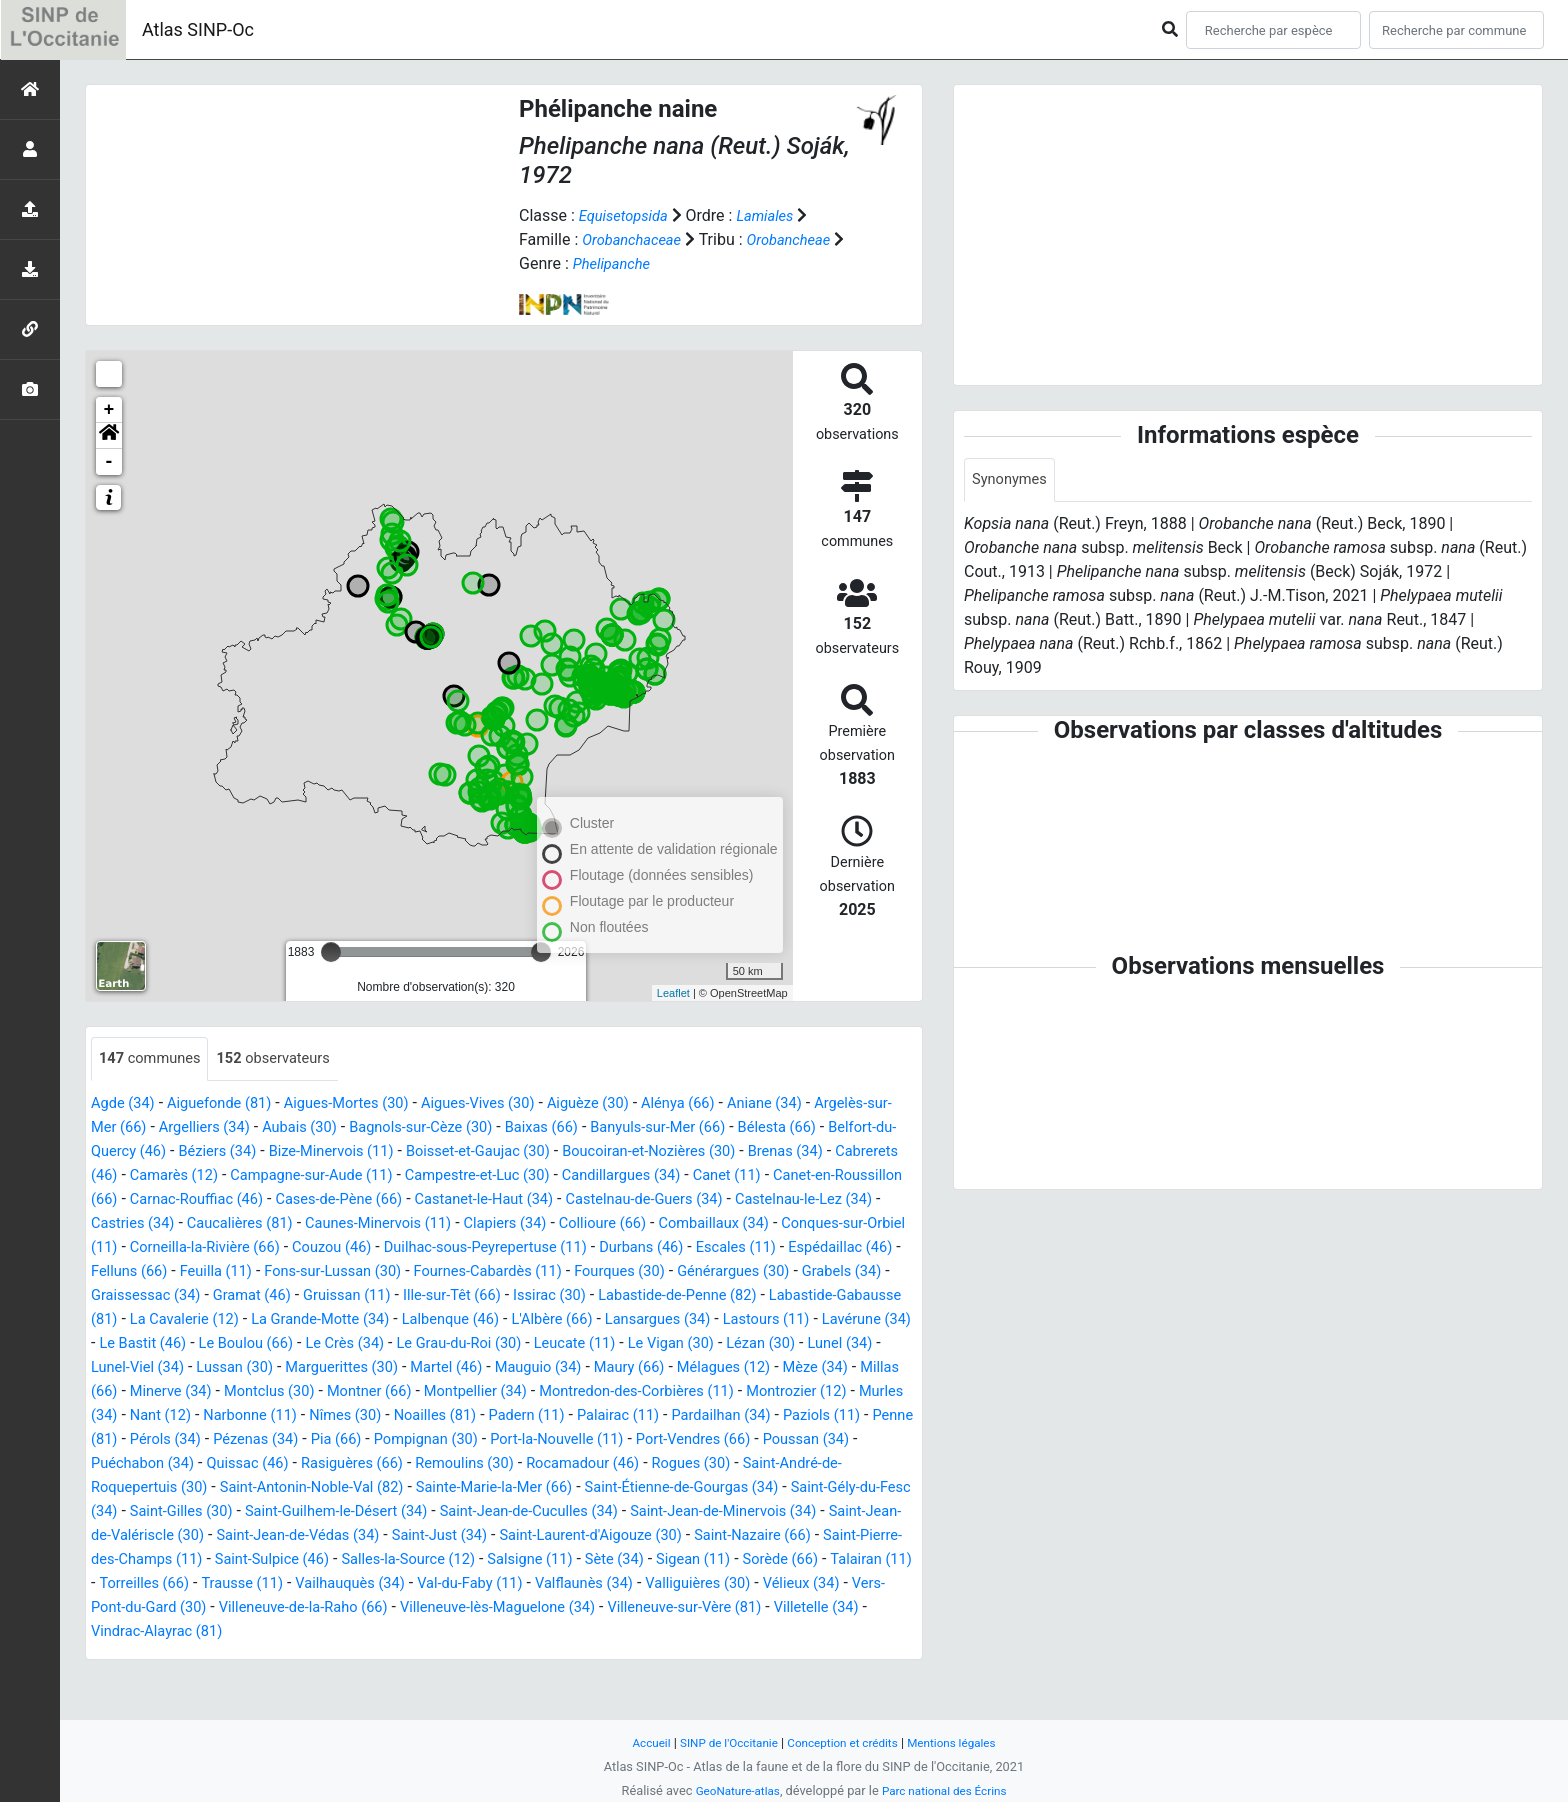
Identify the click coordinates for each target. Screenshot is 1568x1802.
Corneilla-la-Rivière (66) (708, 1248)
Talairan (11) (675, 1608)
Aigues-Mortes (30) (368, 1104)
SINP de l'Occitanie (720, 1742)
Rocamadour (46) (153, 1512)
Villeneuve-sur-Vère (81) (600, 1656)
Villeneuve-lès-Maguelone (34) (396, 1656)
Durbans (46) (372, 1272)
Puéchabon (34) (434, 1488)
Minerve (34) (265, 1416)
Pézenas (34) (537, 1464)
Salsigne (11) (306, 1608)
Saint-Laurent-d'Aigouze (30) (316, 1584)
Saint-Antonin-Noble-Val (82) (677, 1512)
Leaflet (673, 993)
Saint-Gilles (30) (623, 1536)
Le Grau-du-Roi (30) (461, 1368)
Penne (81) (348, 1464)
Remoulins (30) (785, 1488)
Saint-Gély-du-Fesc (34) (471, 1536)
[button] (109, 436)
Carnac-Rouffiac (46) (581, 1200)
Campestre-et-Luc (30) (787, 1176)
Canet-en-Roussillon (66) (408, 1200)
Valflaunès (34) (447, 1632)
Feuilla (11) (794, 1272)
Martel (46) (486, 1392)
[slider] (331, 952)
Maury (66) (685, 1392)
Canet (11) (271, 1200)
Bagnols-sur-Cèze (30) (534, 1128)
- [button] (109, 462)
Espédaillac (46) (589, 1272)
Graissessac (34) (770, 1296)
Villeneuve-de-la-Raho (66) (183, 1656)
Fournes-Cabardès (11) (269, 1296)
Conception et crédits (844, 1742)
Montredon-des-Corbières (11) (772, 1416)
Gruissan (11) (180, 1320)
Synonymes (1013, 480)
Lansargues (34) (575, 1344)
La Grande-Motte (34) (208, 1344)
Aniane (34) (823, 1104)
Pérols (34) (438, 1464)
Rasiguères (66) (662, 1488)
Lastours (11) (693, 1344)
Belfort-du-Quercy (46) (267, 1152)
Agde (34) (126, 1104)
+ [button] (109, 410)
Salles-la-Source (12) (172, 1608)
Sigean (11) (481, 1608)
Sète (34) (396, 1608)
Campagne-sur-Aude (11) (607, 1176)
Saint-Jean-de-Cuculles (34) (189, 1560)
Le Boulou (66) (230, 1368)
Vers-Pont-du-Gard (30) (819, 1632)
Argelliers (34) (299, 1128)
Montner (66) (480, 1416)
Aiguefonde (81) (230, 1104)
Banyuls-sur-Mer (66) (793, 1128)
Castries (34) (564, 1224)
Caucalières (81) (680, 1224)
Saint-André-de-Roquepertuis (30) (444, 1512)
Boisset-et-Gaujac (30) (685, 1152)
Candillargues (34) (156, 1200)
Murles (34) (255, 1440)
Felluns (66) (700, 1272)
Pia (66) (624, 1464)
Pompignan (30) (721, 1464)
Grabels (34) (653, 1296)
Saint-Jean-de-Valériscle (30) (618, 1560)
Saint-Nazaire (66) (493, 1584)
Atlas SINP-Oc (198, 29)
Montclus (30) (373, 1416)
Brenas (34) (240, 1176)
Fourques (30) (413, 1296)
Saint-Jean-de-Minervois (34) (401, 1560)
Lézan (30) (789, 1368)
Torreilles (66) (781, 1608)
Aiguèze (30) (632, 1104)
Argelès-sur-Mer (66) (164, 1128)
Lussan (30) (256, 1392)
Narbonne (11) (438, 1440)
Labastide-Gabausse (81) (728, 1320)
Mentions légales (963, 1742)
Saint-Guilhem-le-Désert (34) (792, 1536)
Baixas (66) (666, 1128)
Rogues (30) (271, 1512)
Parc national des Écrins (948, 1790)
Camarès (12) (456, 1176)
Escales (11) (475, 1272)
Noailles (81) (639, 1440)
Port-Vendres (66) (195, 1488)
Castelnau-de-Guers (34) (257, 1224)
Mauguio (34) (585, 1392)
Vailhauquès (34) (192, 1632)
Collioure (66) (251, 1248)
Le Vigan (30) (691, 1368)
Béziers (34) (401, 1152)
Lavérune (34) (802, 1344)
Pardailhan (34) (145, 1464)
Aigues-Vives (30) (512, 1104)
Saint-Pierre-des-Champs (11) (674, 1584)
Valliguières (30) (570, 1632)
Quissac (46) (549, 1488)
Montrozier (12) (146, 1440)
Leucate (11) (587, 1368)
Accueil (637, 1742)
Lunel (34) (874, 1368)
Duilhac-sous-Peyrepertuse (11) (202, 1272)
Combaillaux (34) (371, 1248)
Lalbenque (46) (350, 1344)
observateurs (288, 1059)
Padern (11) (738, 1440)
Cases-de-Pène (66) (736, 1200)
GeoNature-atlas (731, 1790)
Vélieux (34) (683, 1632)
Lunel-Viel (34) (150, 1392)
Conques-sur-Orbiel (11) (529, 1248)
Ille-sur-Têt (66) (294, 1320)
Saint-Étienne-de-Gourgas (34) (270, 1536)
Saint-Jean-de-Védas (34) (821, 1560)
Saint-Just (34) (151, 1584)
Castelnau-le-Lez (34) (430, 1224)
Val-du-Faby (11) (323, 1632)
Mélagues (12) (787, 1392)
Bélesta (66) (134, 1152)
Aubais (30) (403, 1128)
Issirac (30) (401, 1320)
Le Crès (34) (337, 1368)
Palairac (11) (838, 1440)
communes (154, 1059)
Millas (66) (170, 1416)
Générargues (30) (536, 1296)
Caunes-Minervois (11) (831, 1224)
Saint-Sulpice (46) (854, 1584)
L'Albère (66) (460, 1344)
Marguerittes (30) (372, 1392)
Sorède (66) (576, 1608)
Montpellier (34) (596, 1416)
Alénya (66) (729, 1104)
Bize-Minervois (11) (525, 1152)
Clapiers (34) (144, 1248)
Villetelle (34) (743, 1656)
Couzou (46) (846, 1248)
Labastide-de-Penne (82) (540, 1320)
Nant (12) (341, 1440)
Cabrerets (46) (345, 1176)
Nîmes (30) (541, 1440)
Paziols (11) (254, 1464)
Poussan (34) (318, 1488)
